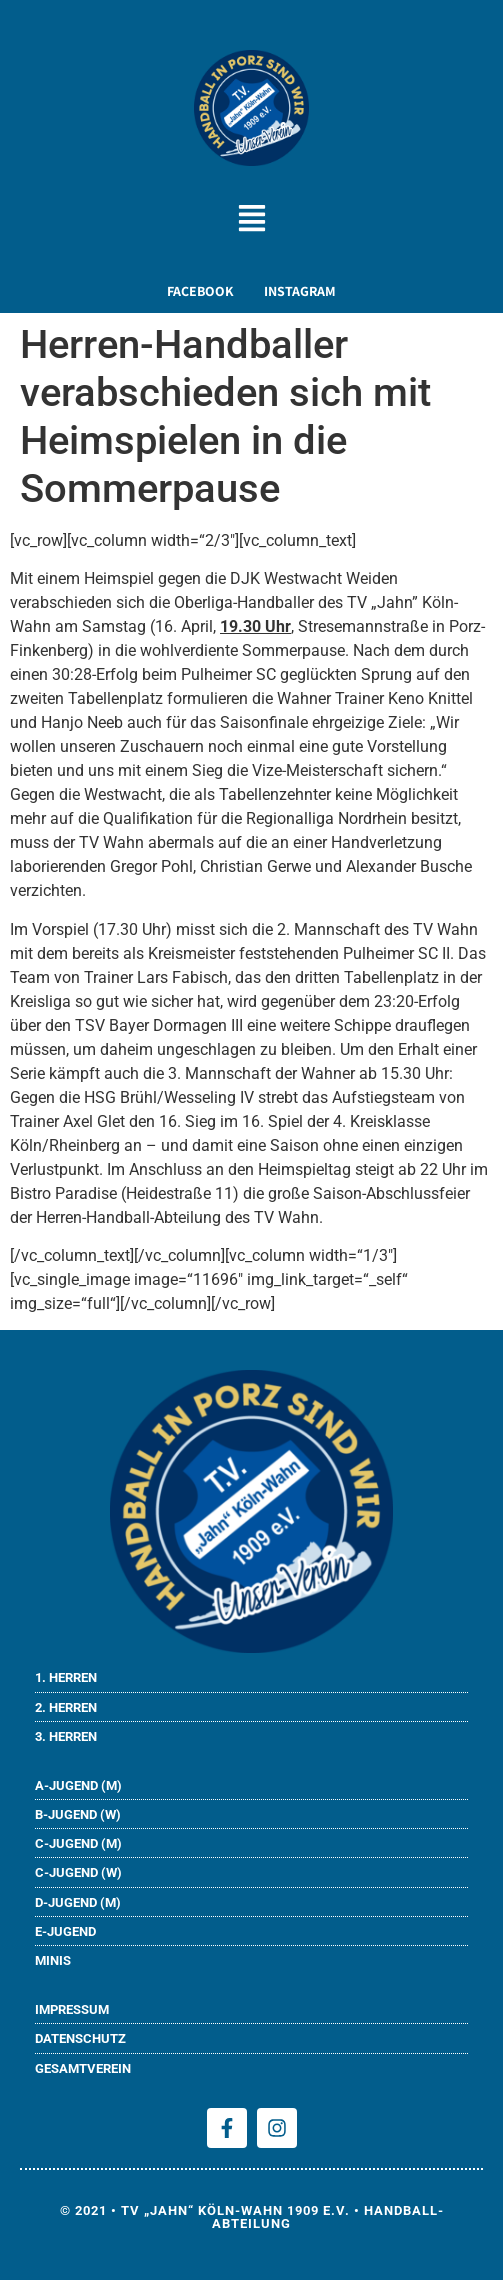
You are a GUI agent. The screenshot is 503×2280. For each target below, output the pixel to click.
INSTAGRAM (300, 291)
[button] (251, 221)
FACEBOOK (200, 291)
